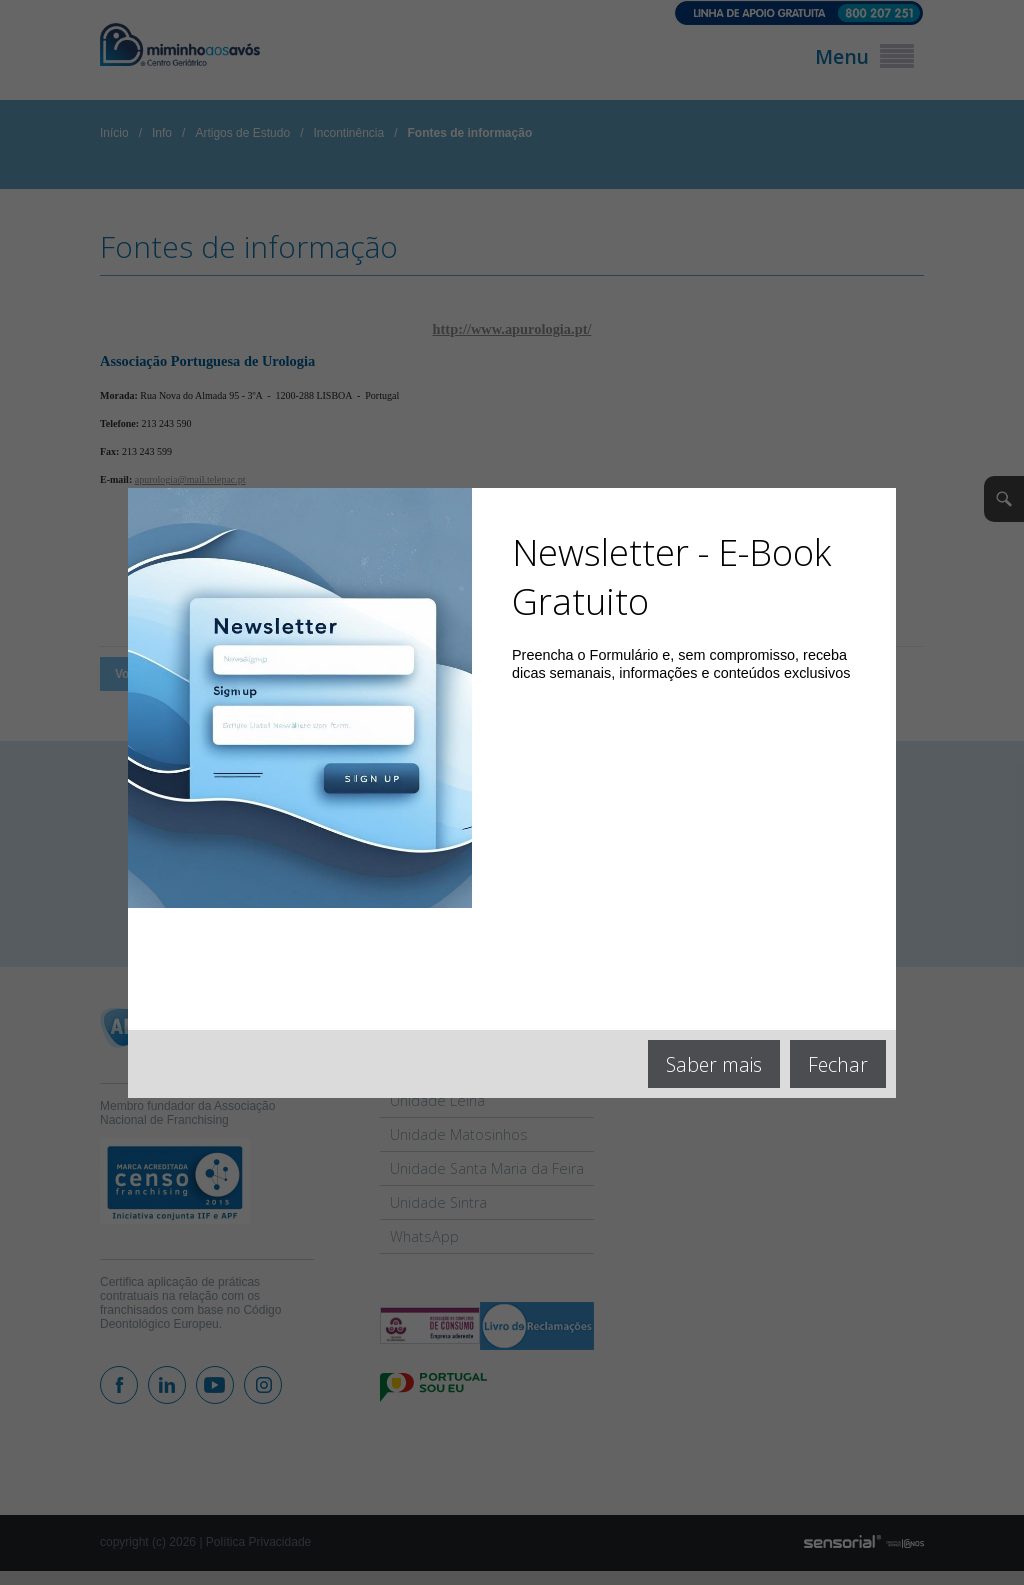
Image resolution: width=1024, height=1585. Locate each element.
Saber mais (714, 1064)
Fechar (838, 1064)
